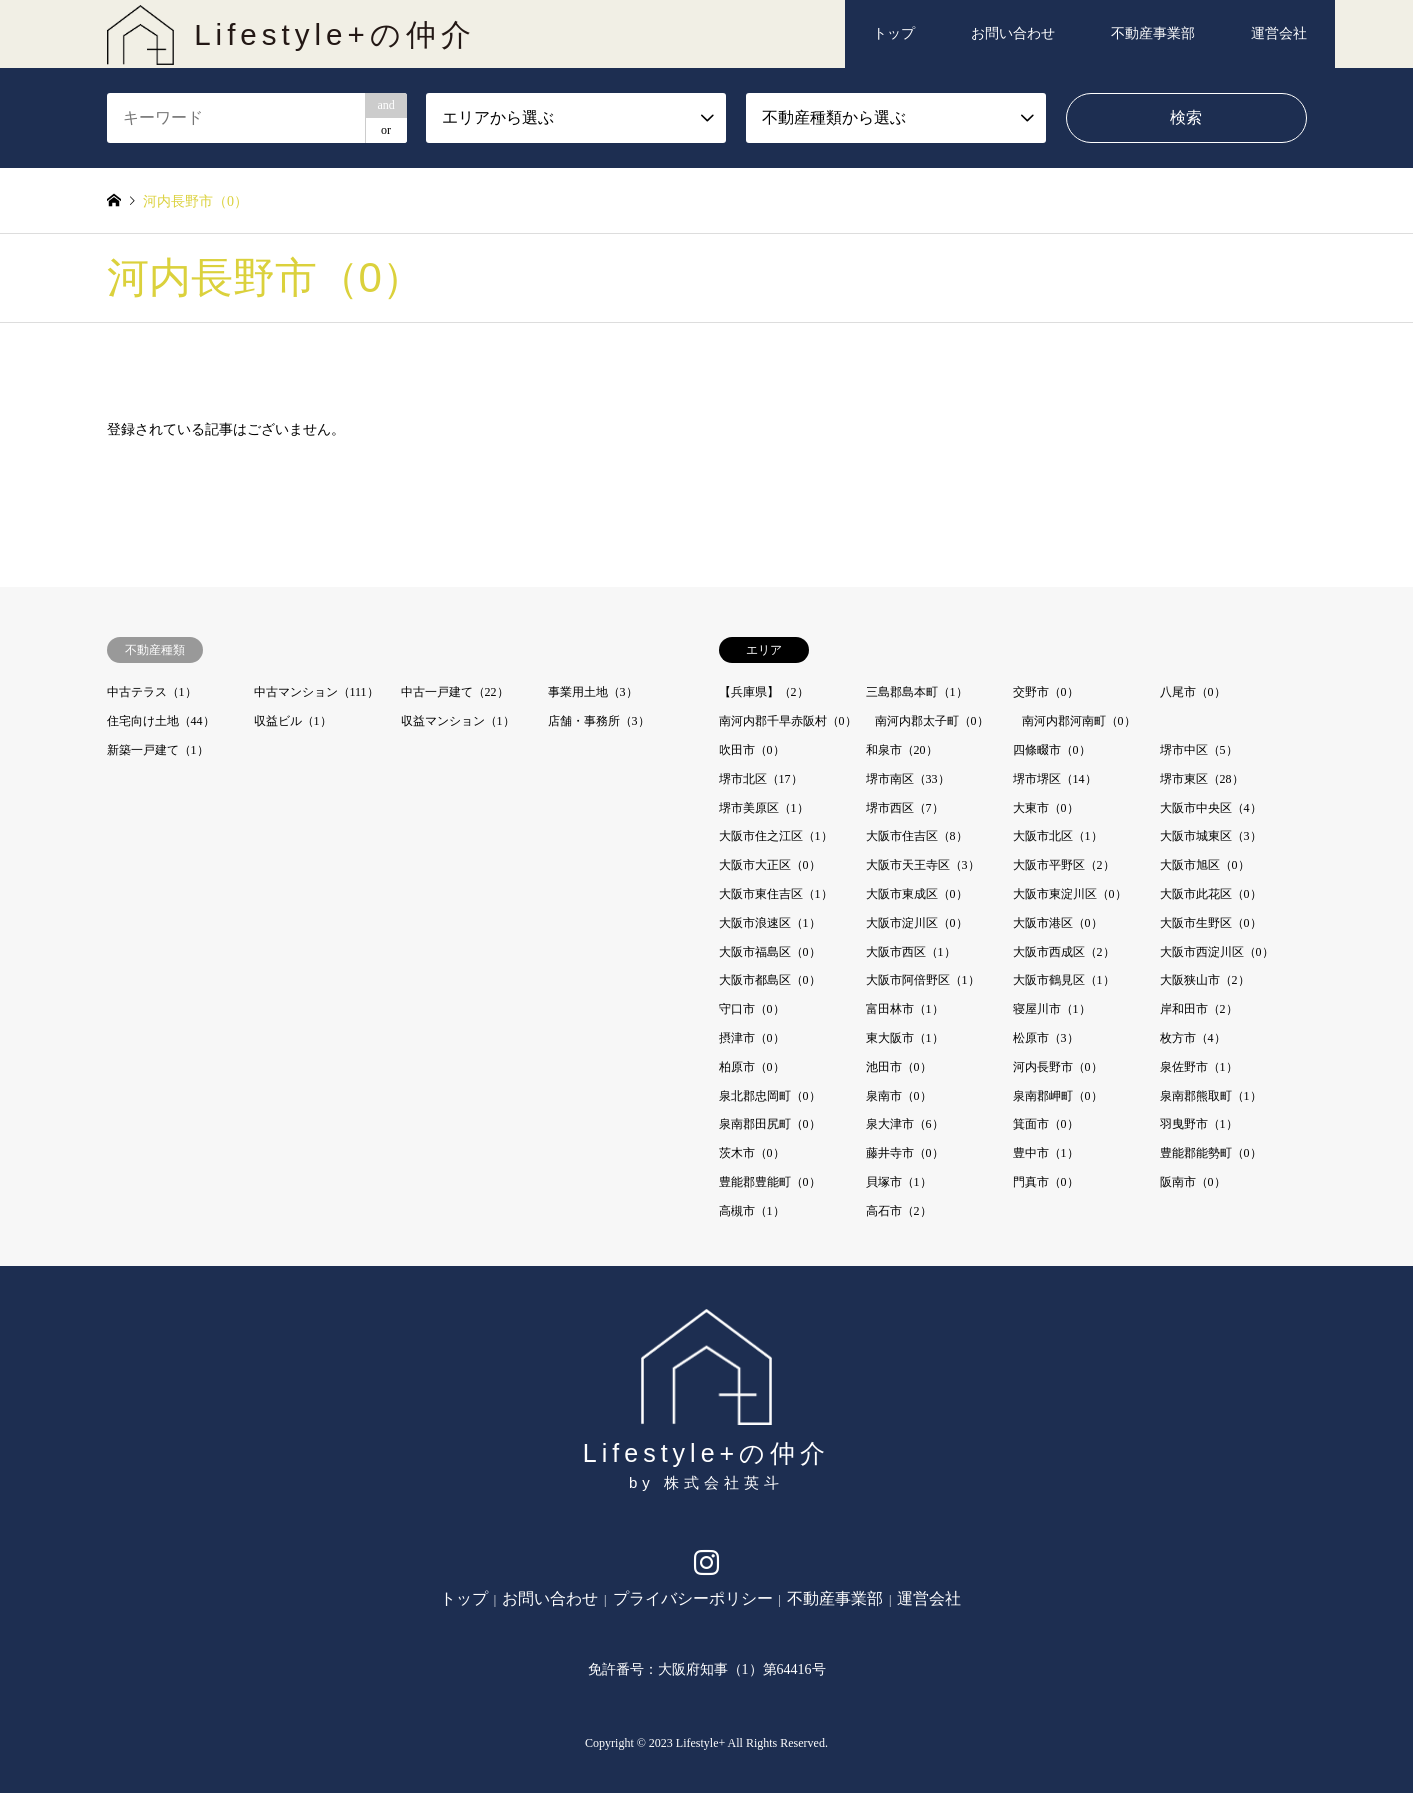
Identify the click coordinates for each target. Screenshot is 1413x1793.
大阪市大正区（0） (770, 865)
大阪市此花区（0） (1211, 894)
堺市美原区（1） (764, 808)
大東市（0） (1046, 808)
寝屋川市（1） (1052, 1009)
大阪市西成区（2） (1064, 952)
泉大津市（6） (905, 1124)
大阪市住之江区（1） (776, 836)
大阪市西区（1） (911, 952)
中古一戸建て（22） (455, 692)
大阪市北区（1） (1058, 836)
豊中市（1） (1046, 1153)
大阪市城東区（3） (1211, 836)
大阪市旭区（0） (1205, 865)
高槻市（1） (752, 1211)
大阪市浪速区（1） (770, 923)
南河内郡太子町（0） (932, 721)
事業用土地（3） (593, 692)
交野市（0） (1046, 692)
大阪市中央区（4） (1211, 808)
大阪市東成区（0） (917, 894)
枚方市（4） (1193, 1038)
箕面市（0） (1046, 1124)
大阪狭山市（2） (1205, 980)
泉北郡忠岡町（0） (770, 1096)
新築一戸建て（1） (158, 750)
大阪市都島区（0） (770, 980)
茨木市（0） (752, 1153)
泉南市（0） (899, 1096)
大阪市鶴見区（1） (1064, 980)
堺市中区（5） (1199, 750)
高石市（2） (899, 1211)
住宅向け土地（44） (161, 721)
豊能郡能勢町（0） (1211, 1153)
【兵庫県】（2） (764, 692)
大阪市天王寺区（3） (923, 865)
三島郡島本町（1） (917, 692)
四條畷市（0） (1052, 750)
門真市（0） (1046, 1182)
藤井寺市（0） (905, 1153)
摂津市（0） (752, 1038)
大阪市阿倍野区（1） (923, 980)
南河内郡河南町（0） (1079, 721)
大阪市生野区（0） (1211, 923)
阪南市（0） (1193, 1182)
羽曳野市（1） (1199, 1124)
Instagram (706, 1567)
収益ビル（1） (293, 721)
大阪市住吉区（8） (917, 836)
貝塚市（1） (899, 1182)
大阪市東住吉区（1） (776, 894)
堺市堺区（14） (1055, 779)
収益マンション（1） (458, 721)
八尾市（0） (1193, 692)
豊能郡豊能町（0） (770, 1182)
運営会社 (1279, 33)
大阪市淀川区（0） (917, 923)
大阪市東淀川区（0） (1070, 894)
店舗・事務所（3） (599, 721)
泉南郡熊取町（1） (1211, 1096)
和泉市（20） (902, 750)
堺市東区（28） (1202, 779)
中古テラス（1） (152, 692)
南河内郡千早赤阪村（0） (788, 721)
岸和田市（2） (1199, 1009)
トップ (894, 33)
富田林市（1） (905, 1009)
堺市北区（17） (761, 779)
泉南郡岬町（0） (1058, 1096)
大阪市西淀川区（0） (1217, 952)
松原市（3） (1046, 1038)
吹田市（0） (752, 750)
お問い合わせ (1013, 33)
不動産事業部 (1153, 33)
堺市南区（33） (908, 779)
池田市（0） (899, 1067)
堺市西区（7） (905, 808)
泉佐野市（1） (1199, 1067)
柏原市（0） (752, 1067)
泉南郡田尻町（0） (770, 1124)
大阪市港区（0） (1058, 923)
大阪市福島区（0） (770, 952)
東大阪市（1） (905, 1038)
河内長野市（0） (1058, 1067)
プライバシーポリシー (693, 1598)
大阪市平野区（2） (1064, 865)
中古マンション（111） (316, 692)
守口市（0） (752, 1009)
